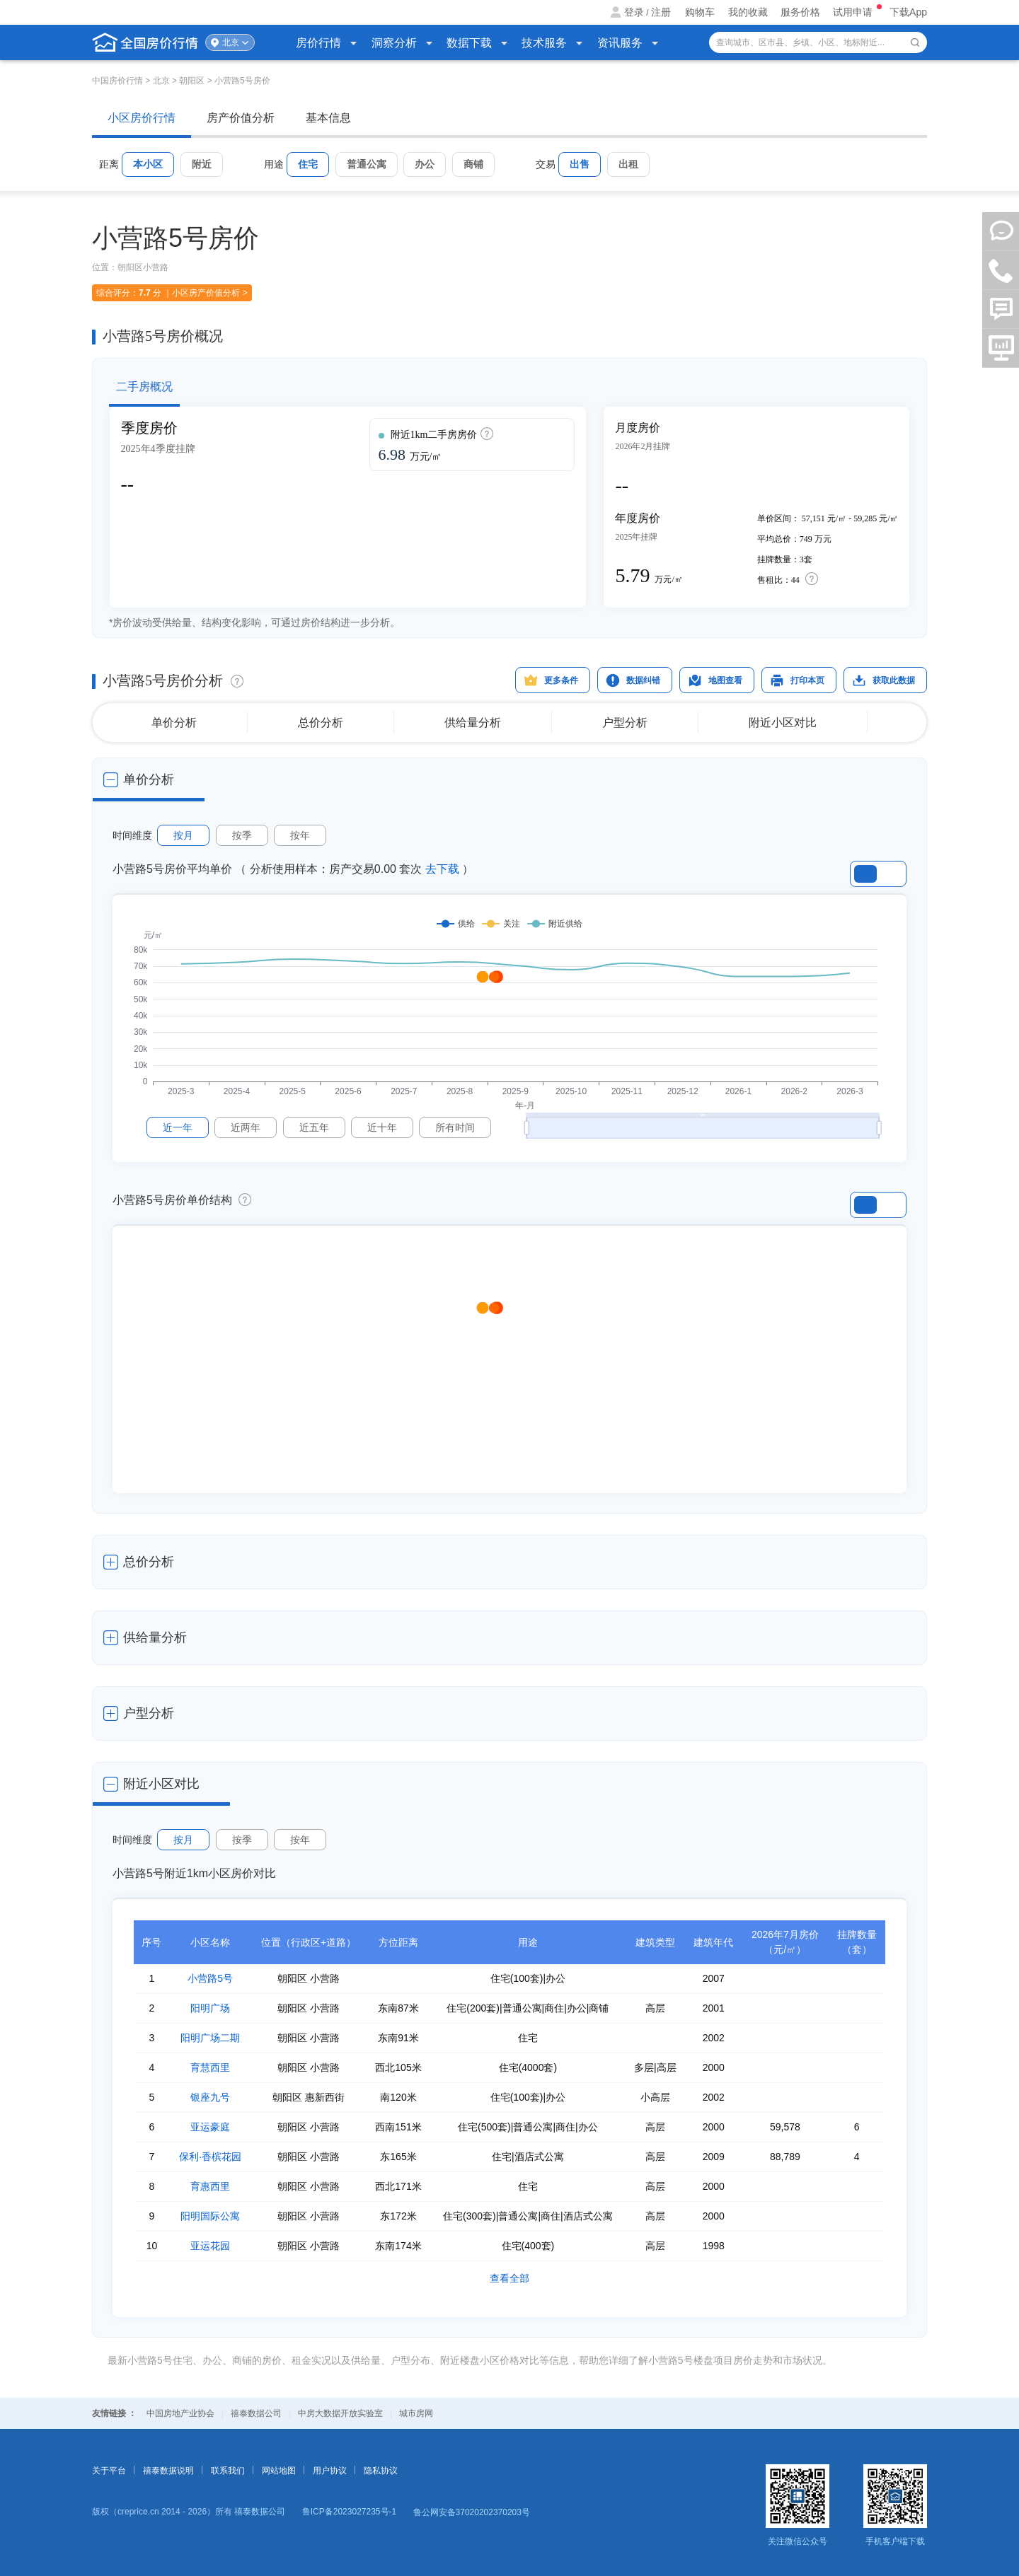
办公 (424, 164)
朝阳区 (192, 81)
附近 (202, 164)
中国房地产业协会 (180, 2413)
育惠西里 (210, 2186)
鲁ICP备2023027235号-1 (349, 2512)
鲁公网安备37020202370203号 (471, 2512)
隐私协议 (381, 2471)
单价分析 (174, 722)
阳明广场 (210, 2008)
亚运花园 (210, 2245)
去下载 (442, 869)
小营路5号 (210, 1978)
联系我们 (228, 2471)
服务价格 (800, 12)
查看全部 (509, 2278)
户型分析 (624, 722)
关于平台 (109, 2471)
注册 (661, 12)
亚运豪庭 (210, 2127)
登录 (634, 12)
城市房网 (416, 2413)
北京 (230, 42)
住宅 (308, 164)
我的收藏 (748, 12)
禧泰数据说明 (168, 2471)
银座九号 (210, 2097)
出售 (579, 164)
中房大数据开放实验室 (340, 2413)
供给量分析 (472, 722)
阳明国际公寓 (210, 2216)
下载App (908, 12)
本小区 (148, 164)
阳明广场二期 (210, 2037)
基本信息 (328, 118)
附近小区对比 (783, 722)
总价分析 (320, 722)
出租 (628, 164)
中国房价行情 (118, 81)
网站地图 (279, 2471)
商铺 (473, 164)
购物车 (700, 12)
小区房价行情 (141, 118)
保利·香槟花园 (210, 2156)
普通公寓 (366, 164)
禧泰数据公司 (256, 2413)
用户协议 (330, 2471)
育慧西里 (210, 2067)
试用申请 (854, 12)
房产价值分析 (241, 118)
